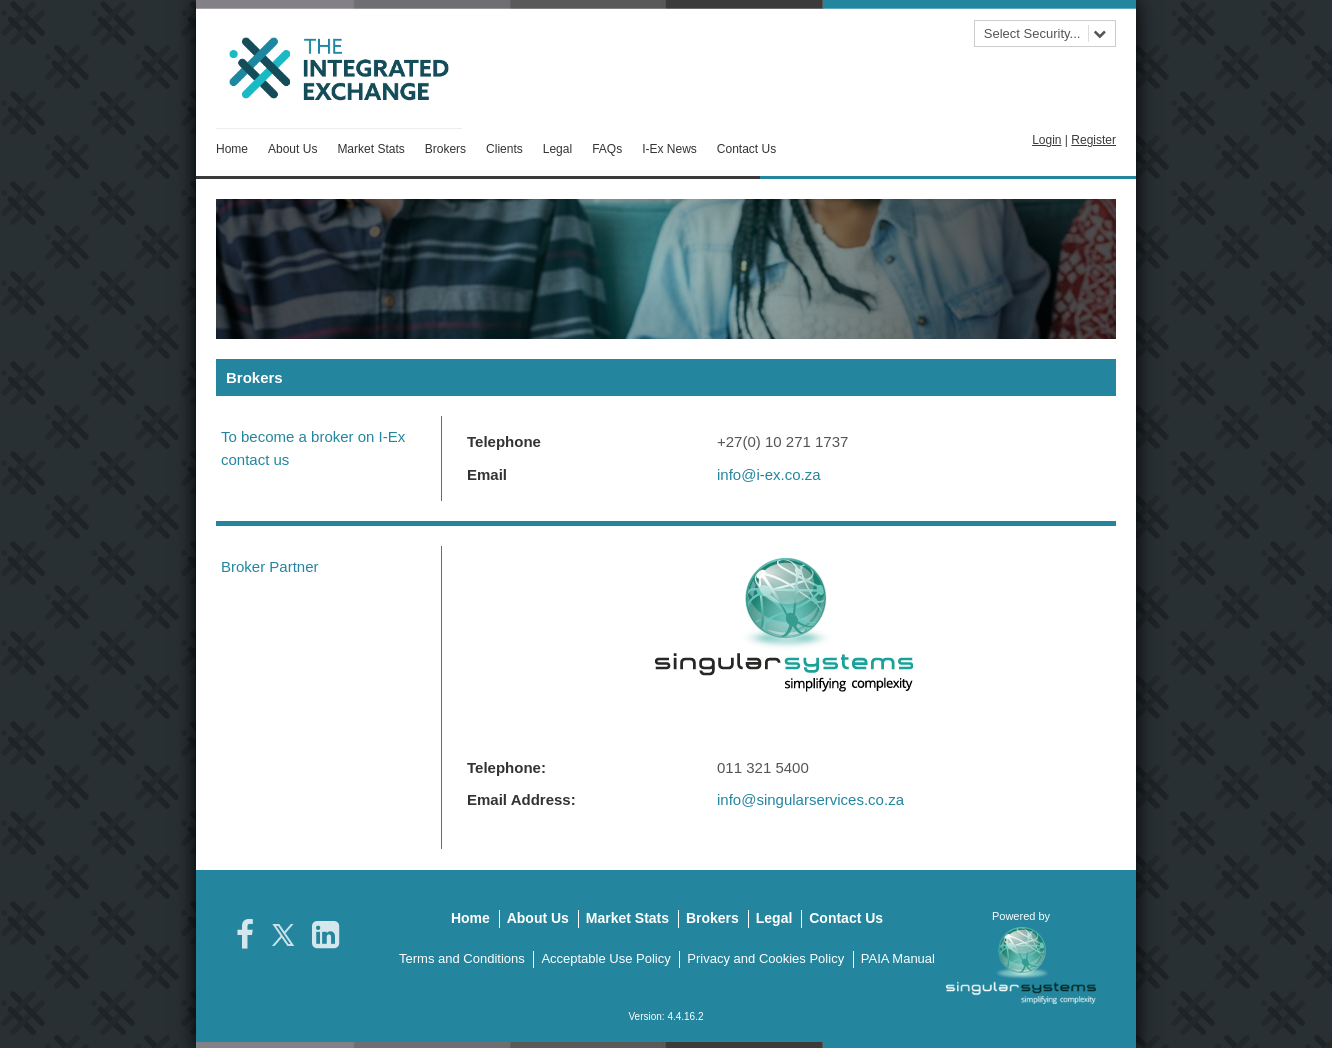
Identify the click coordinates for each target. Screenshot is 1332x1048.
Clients (504, 149)
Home (232, 149)
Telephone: (506, 764)
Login (1046, 140)
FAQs (607, 149)
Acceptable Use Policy (605, 955)
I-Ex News (669, 149)
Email (487, 471)
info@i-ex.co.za (769, 471)
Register (1093, 140)
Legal (557, 149)
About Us (292, 149)
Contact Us (746, 149)
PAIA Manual (898, 955)
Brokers (445, 149)
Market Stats (370, 149)
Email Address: (521, 796)
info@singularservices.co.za (810, 796)
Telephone (504, 438)
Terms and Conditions (462, 955)
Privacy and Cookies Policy (765, 955)
